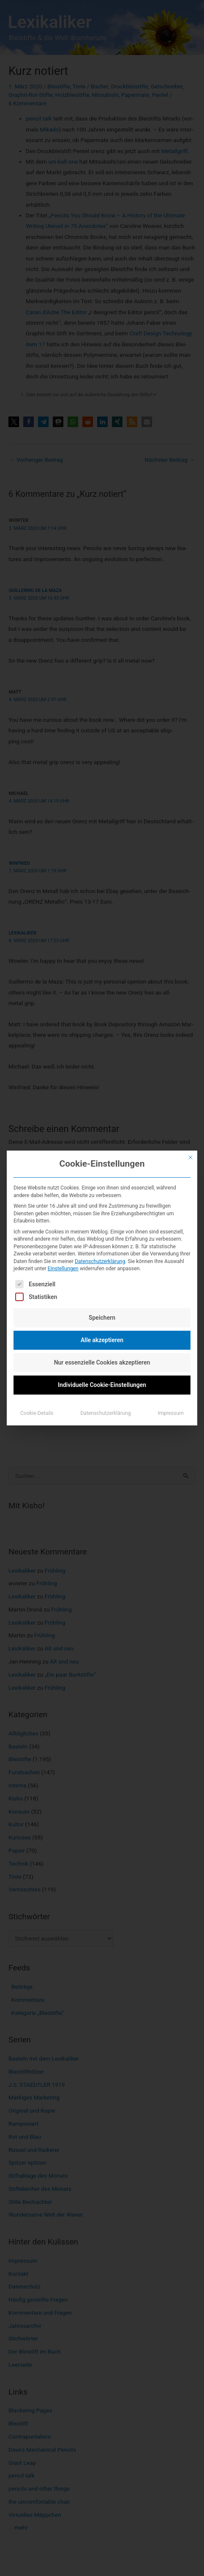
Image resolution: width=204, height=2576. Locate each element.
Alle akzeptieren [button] (102, 1340)
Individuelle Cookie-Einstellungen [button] (102, 1384)
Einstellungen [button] (63, 1269)
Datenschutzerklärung (100, 1261)
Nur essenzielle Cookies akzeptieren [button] (102, 1362)
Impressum (171, 1413)
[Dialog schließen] (190, 1157)
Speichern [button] (102, 1317)
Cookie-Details (37, 1413)
